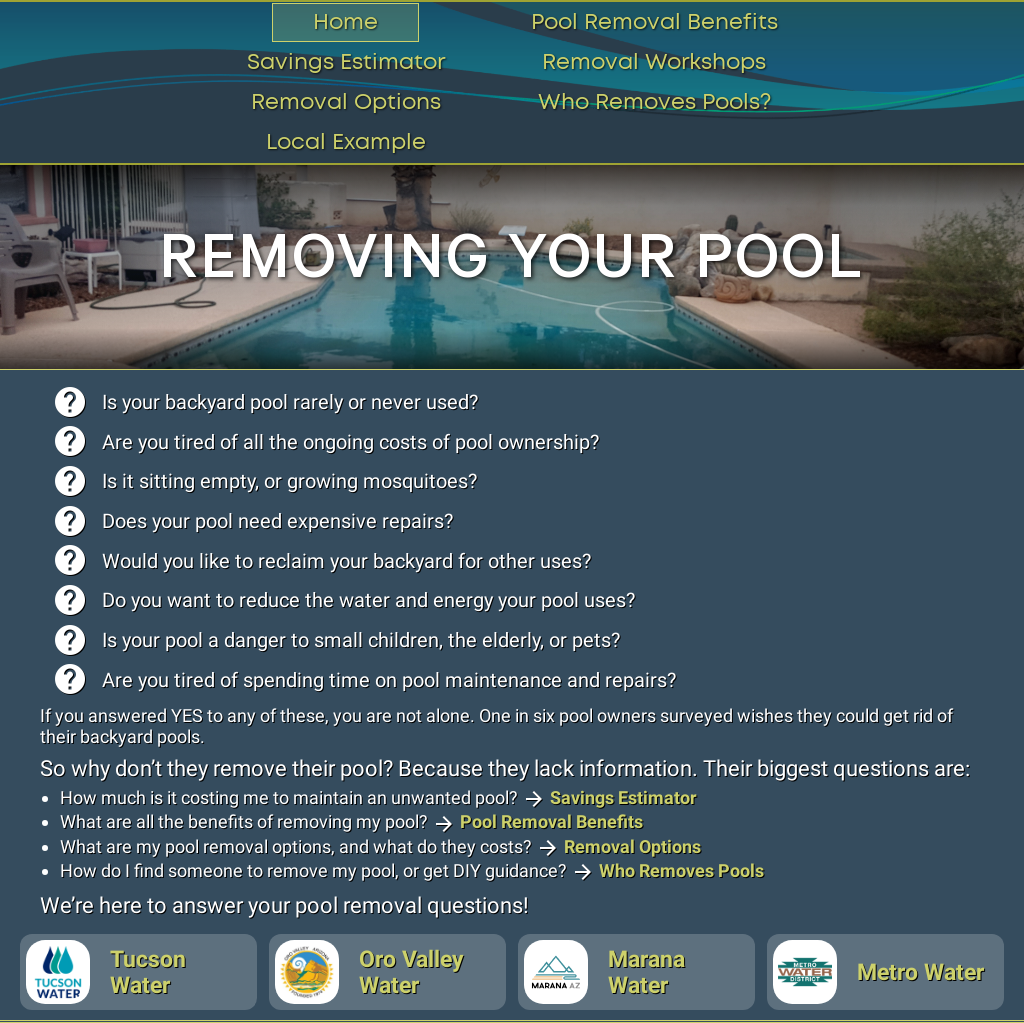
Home (345, 22)
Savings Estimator (346, 62)
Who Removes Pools (681, 870)
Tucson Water (106, 972)
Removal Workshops (654, 62)
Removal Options (346, 102)
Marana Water (604, 972)
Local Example (346, 142)
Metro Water (878, 972)
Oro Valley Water (369, 972)
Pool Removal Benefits (654, 22)
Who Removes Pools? (654, 102)
